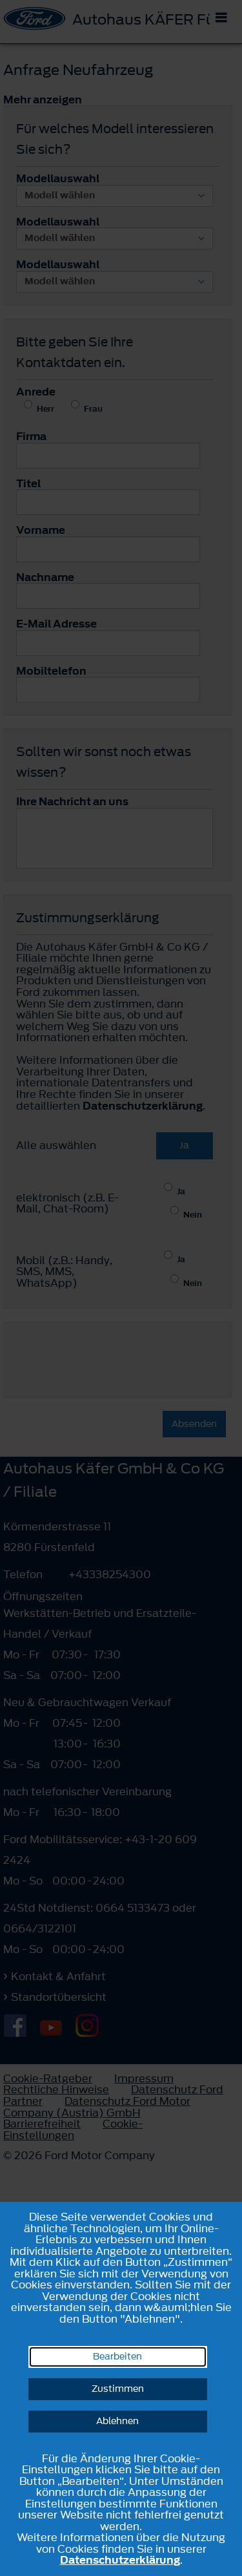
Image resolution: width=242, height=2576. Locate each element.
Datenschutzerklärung (120, 2560)
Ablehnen (117, 2421)
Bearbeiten (117, 2356)
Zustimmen (118, 2389)
